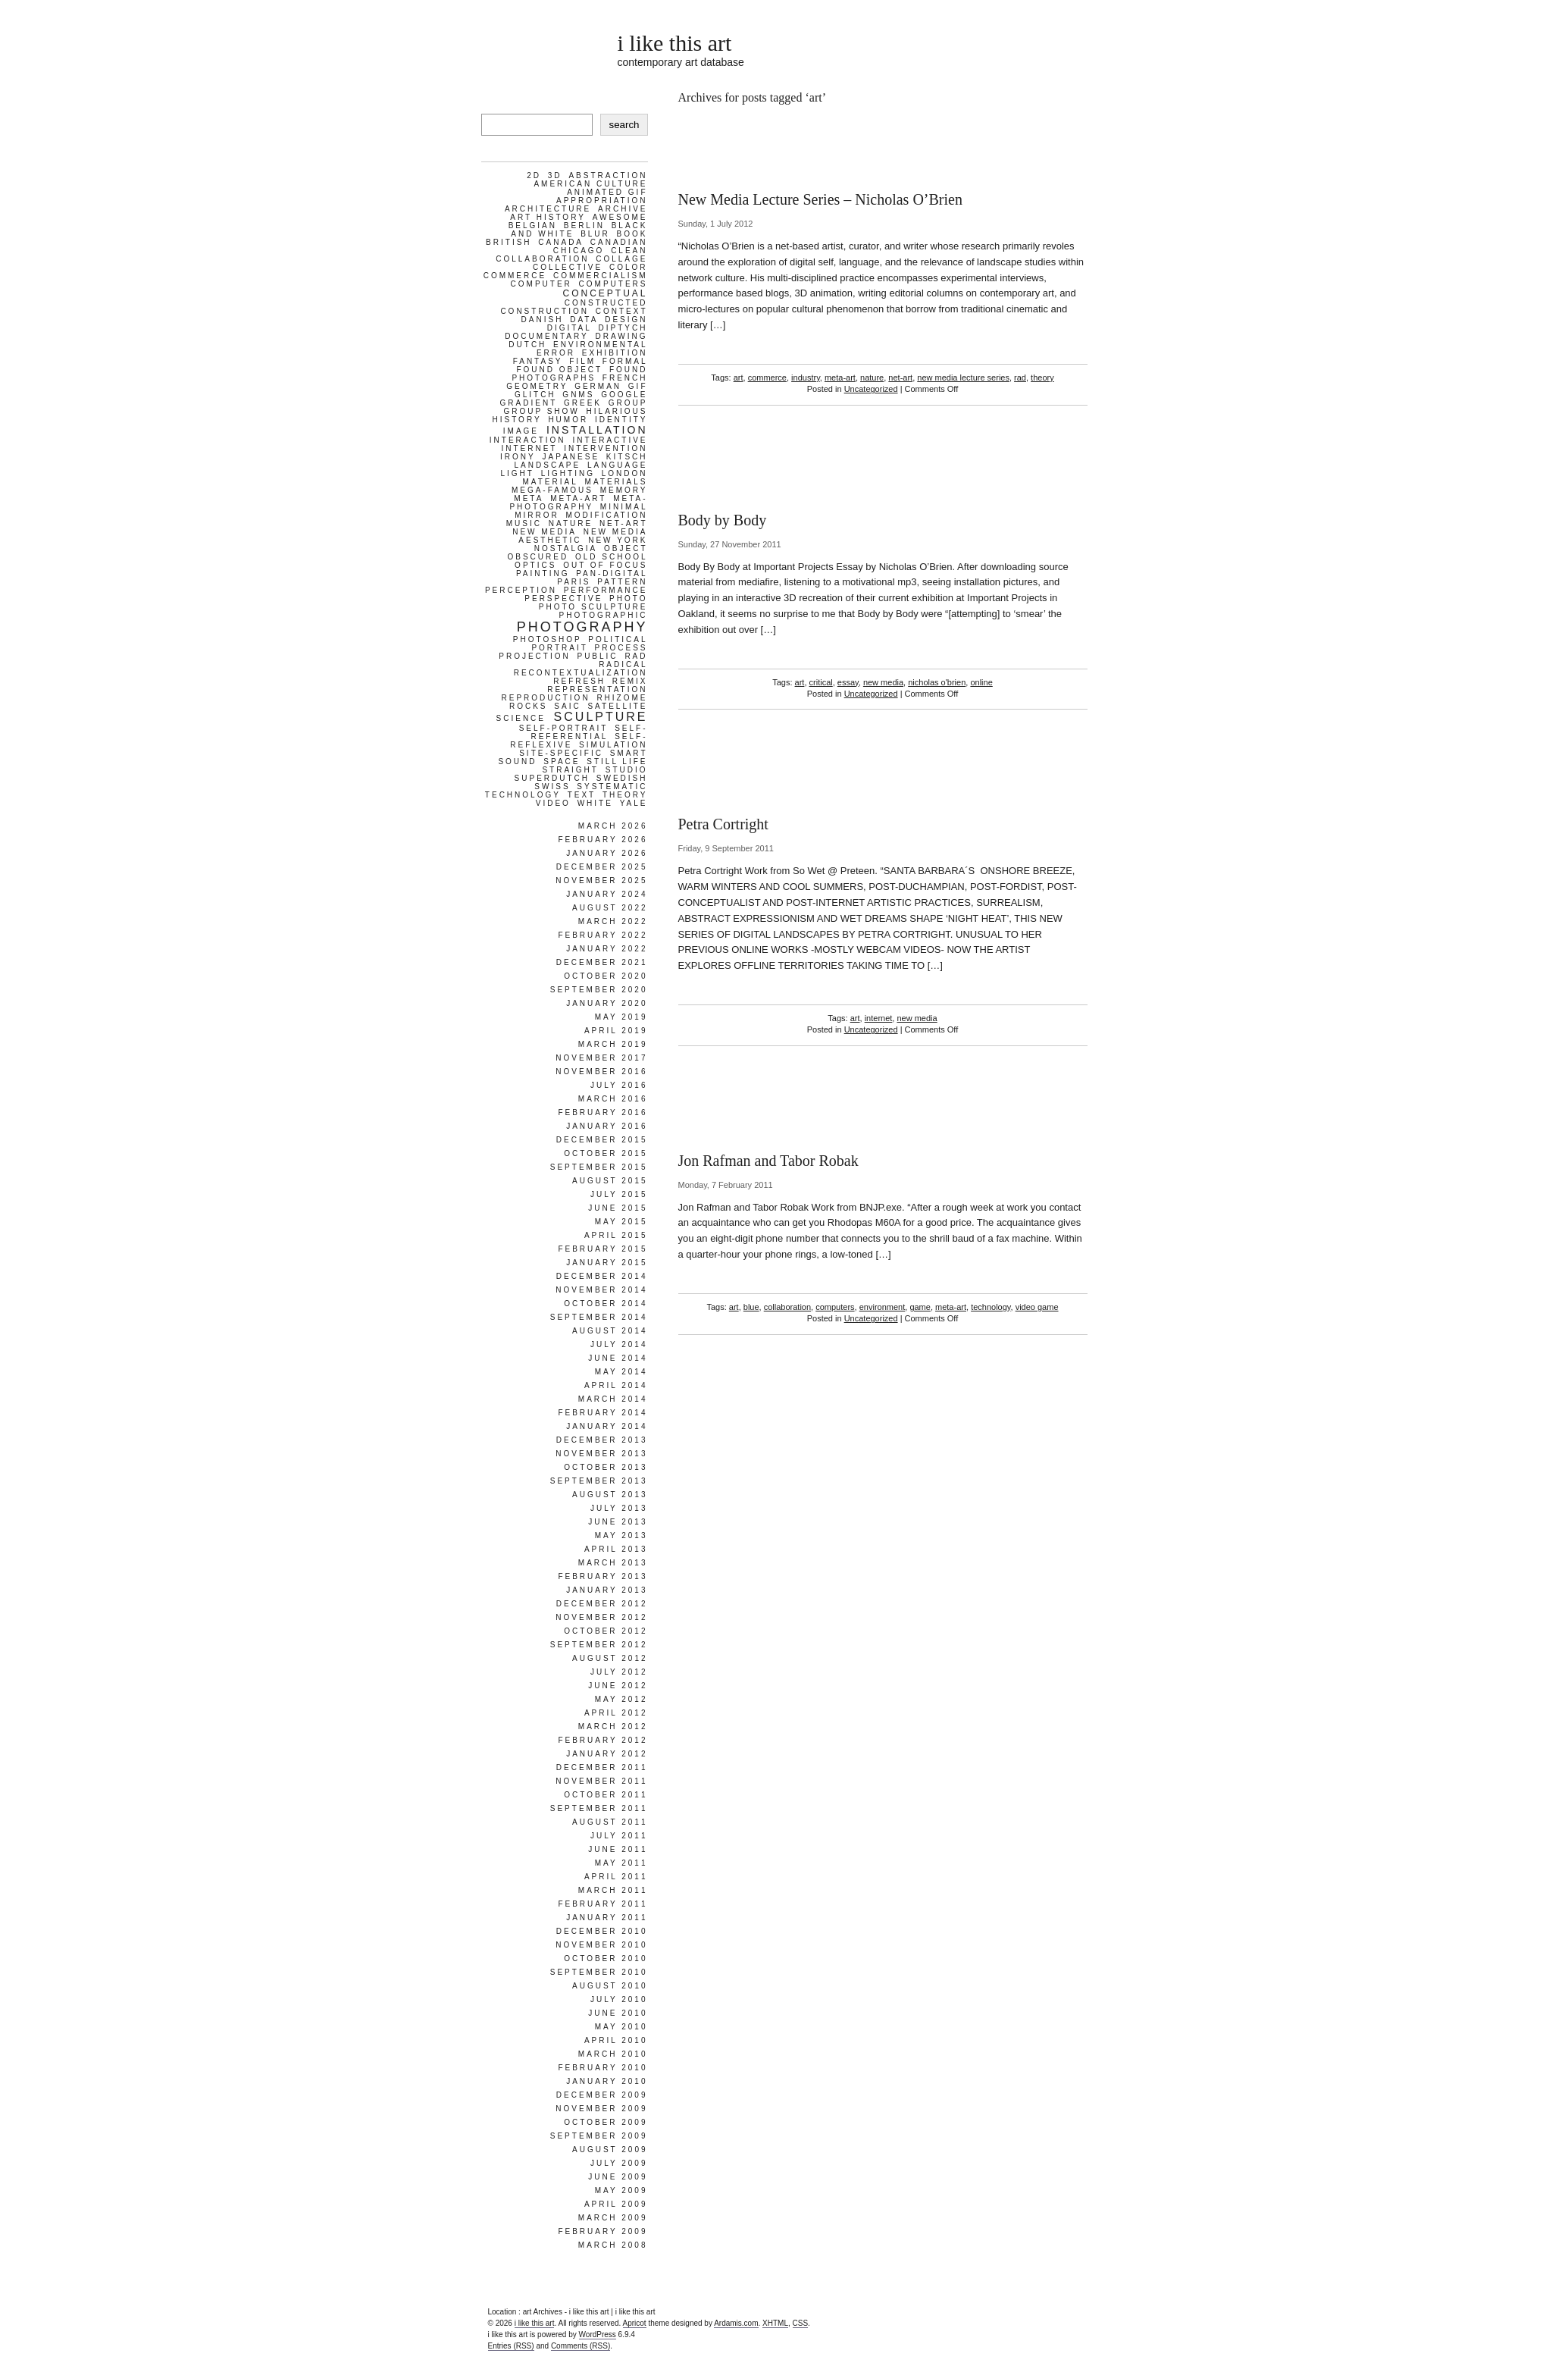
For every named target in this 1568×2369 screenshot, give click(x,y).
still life (617, 761)
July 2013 (619, 1508)
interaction (528, 440)
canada (561, 242)
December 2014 (602, 1276)
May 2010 (621, 2027)
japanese (571, 457)
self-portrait (564, 728)
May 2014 (621, 1372)
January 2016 (606, 1126)
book (632, 234)
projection (534, 656)
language (617, 465)
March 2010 (613, 2054)
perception (521, 590)
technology (990, 1306)
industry (805, 377)
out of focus (605, 565)
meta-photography (578, 502)
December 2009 (602, 2095)
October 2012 (605, 1631)
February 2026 (602, 839)
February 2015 (602, 1249)
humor (568, 419)
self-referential (588, 732)
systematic (612, 786)
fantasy (538, 361)
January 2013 (606, 1590)
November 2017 (601, 1058)
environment (882, 1306)
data (584, 319)
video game (1037, 1306)
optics (535, 565)
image (521, 431)
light (517, 473)
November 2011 (601, 1781)
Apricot (634, 2323)
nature (872, 377)
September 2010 (599, 1972)
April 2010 (616, 2040)
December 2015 (602, 1140)
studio (627, 770)
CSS (801, 2323)
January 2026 (606, 853)
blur (595, 234)
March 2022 (613, 921)
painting (542, 573)
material (550, 482)
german (597, 386)
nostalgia (566, 548)
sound (517, 761)
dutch (527, 344)
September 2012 (599, 1644)
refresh (579, 681)
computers (834, 1306)
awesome (620, 217)
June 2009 (617, 2177)
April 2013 (616, 1549)
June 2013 (617, 1522)
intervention (605, 448)
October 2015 (605, 1153)
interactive (609, 440)
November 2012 (601, 1617)
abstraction (607, 175)
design (626, 319)
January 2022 (606, 949)
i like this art (675, 42)
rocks (528, 706)
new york (617, 540)
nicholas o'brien (937, 682)
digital (569, 328)
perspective (563, 598)
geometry (537, 386)
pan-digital (611, 573)
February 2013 (602, 1576)
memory (624, 490)
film (582, 361)
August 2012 (610, 1658)
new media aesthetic (582, 536)
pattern (622, 582)
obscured (537, 557)
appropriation (602, 200)
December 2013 (602, 1440)
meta (528, 498)
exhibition (615, 353)
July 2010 (619, 1999)
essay (848, 682)
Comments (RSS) (580, 2346)
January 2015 (606, 1262)
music (524, 523)
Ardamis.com (736, 2323)
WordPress (597, 2334)
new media (883, 682)
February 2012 (602, 1740)
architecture (548, 209)
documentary (546, 336)
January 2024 (606, 894)
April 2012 (616, 1713)
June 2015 (617, 1208)
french (625, 378)
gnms (578, 394)
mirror (537, 515)
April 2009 (616, 2204)
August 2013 (610, 1494)
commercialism (600, 275)
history (517, 419)
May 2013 (621, 1535)
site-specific (561, 753)
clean (629, 250)
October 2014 (605, 1303)
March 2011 (613, 1890)
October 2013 (605, 1467)
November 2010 (601, 1945)
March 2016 (613, 1099)
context (622, 311)
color (628, 267)
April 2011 (616, 1876)
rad (1020, 377)
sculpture (601, 716)
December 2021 (602, 962)
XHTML (775, 2323)
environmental (600, 344)
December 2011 (602, 1767)
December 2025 (602, 867)
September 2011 (599, 1808)
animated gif (607, 192)
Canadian (619, 242)
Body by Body (722, 520)
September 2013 (599, 1481)
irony (518, 457)
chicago (579, 250)
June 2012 (617, 1685)
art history (548, 217)
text (582, 795)
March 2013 (613, 1563)
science (521, 718)
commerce (767, 377)
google (624, 394)
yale (634, 803)
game (920, 1306)
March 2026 (613, 826)
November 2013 (601, 1453)
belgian (533, 225)
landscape (548, 465)
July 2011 (619, 1836)
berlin (584, 225)
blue (751, 1306)
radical (623, 664)
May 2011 (621, 1863)
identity (621, 419)
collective (567, 267)
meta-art (840, 377)
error (556, 353)
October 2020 (605, 976)
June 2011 (617, 1849)
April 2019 (616, 1030)
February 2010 (602, 2067)
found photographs (579, 373)
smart (629, 753)
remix (630, 681)
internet (879, 1018)
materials (616, 482)
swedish (622, 778)
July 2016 (619, 1085)
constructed (606, 303)
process (621, 648)
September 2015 (599, 1167)
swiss (552, 786)
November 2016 (601, 1071)
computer (541, 284)
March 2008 (613, 2245)
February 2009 (602, 2231)
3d (555, 175)
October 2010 (605, 1958)
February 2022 (602, 935)
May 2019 (621, 1017)
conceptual (604, 293)
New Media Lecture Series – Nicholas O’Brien (820, 199)
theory (1042, 377)
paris (573, 582)
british (508, 242)
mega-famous (552, 490)
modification (606, 515)
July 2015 (619, 1194)
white (595, 803)
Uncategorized (871, 388)
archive (622, 209)
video (553, 803)
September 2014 (599, 1317)
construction (544, 311)
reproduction (545, 698)
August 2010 (610, 1986)
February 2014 (602, 1413)
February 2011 (602, 1904)
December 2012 (602, 1604)
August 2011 (610, 1822)
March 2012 (613, 1726)
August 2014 (610, 1331)
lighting (568, 473)
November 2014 (601, 1290)
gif (638, 386)
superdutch (552, 778)
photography (582, 627)
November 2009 (601, 2108)
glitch (535, 394)
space (561, 761)
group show (541, 411)
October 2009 (605, 2122)
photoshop (547, 639)
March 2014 (613, 1399)
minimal (624, 507)
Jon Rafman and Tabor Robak (768, 1160)
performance (606, 590)
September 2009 (599, 2136)
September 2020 (599, 990)
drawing (622, 336)
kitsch (627, 457)
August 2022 (610, 908)
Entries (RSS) (511, 2346)
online (981, 682)
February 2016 (602, 1112)
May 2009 (621, 2190)
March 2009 (613, 2218)
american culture (590, 184)
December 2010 (602, 1931)
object (625, 548)
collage (621, 259)
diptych (623, 328)
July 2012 (619, 1672)
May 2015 (621, 1221)
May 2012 (621, 1699)
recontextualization (581, 673)
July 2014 (619, 1344)
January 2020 (606, 1003)
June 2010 (617, 2013)
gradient (529, 403)
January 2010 (606, 2081)
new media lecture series (963, 377)
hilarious (617, 411)
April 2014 (616, 1385)
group (628, 403)
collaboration (787, 1306)
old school (611, 557)
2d (534, 175)
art (738, 377)
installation (597, 430)
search (624, 124)
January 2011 (606, 1917)
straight (570, 770)
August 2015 (610, 1181)
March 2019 (613, 1044)
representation (597, 689)
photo (628, 598)
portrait (559, 648)
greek (583, 403)
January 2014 (606, 1426)
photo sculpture (593, 607)
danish (542, 319)
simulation (613, 745)
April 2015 (616, 1235)
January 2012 (606, 1754)
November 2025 (601, 880)
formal (625, 361)
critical (821, 682)
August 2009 (610, 2149)
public (597, 656)
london (625, 473)
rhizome (621, 698)
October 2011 (605, 1795)
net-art (900, 377)
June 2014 (617, 1358)
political (617, 639)
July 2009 (619, 2163)
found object (559, 369)
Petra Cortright (723, 824)
